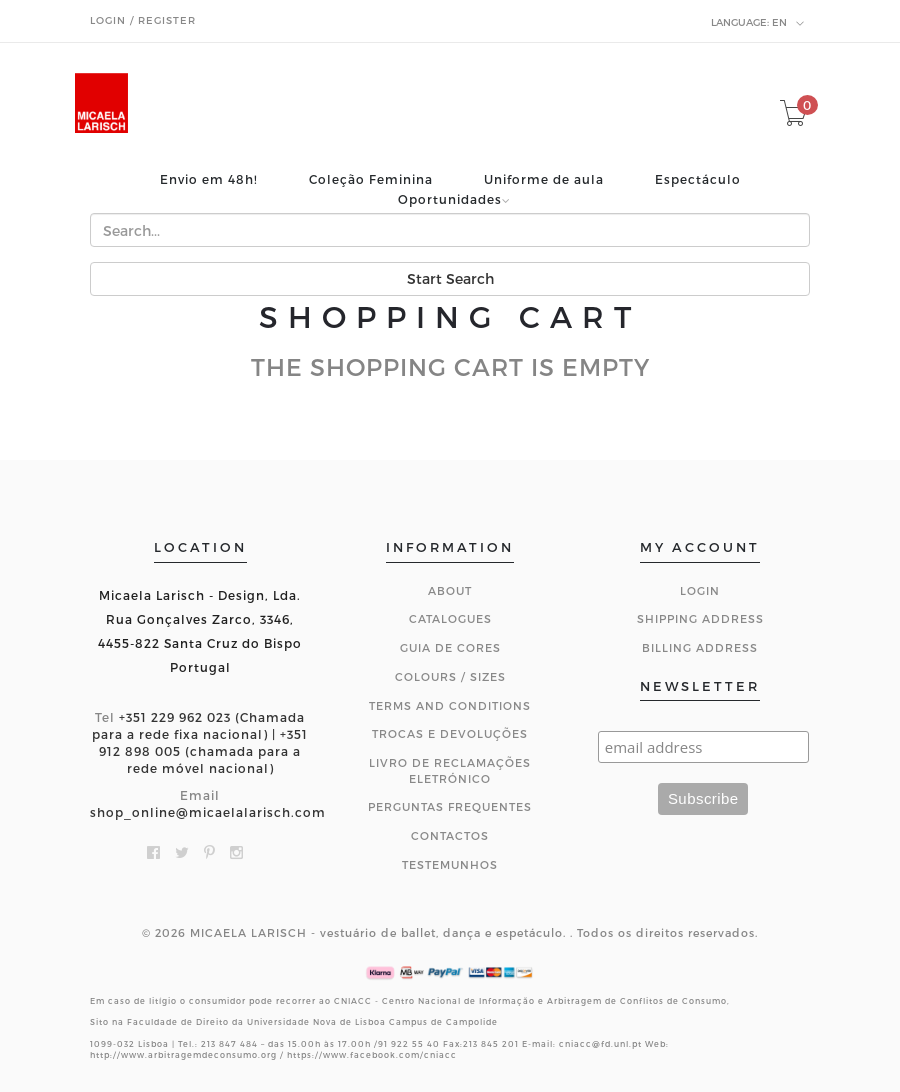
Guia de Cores (450, 647)
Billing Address (700, 647)
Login (700, 590)
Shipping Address (700, 618)
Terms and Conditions (450, 705)
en (758, 23)
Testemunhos (450, 864)
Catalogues (450, 618)
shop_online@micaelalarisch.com (208, 812)
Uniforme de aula (544, 179)
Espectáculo (698, 179)
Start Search (450, 278)
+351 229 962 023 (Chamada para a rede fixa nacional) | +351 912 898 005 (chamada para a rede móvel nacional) (200, 742)
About (450, 590)
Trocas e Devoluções (450, 733)
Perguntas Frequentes (450, 806)
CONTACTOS (450, 835)
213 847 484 (229, 1044)
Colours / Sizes (450, 676)
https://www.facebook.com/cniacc (372, 1055)
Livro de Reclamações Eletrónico (450, 770)
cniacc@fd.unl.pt (600, 1044)
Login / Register (143, 20)
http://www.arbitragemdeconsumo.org (183, 1055)
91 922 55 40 (409, 1044)
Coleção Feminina (371, 179)
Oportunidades (450, 199)
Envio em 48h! (209, 179)
